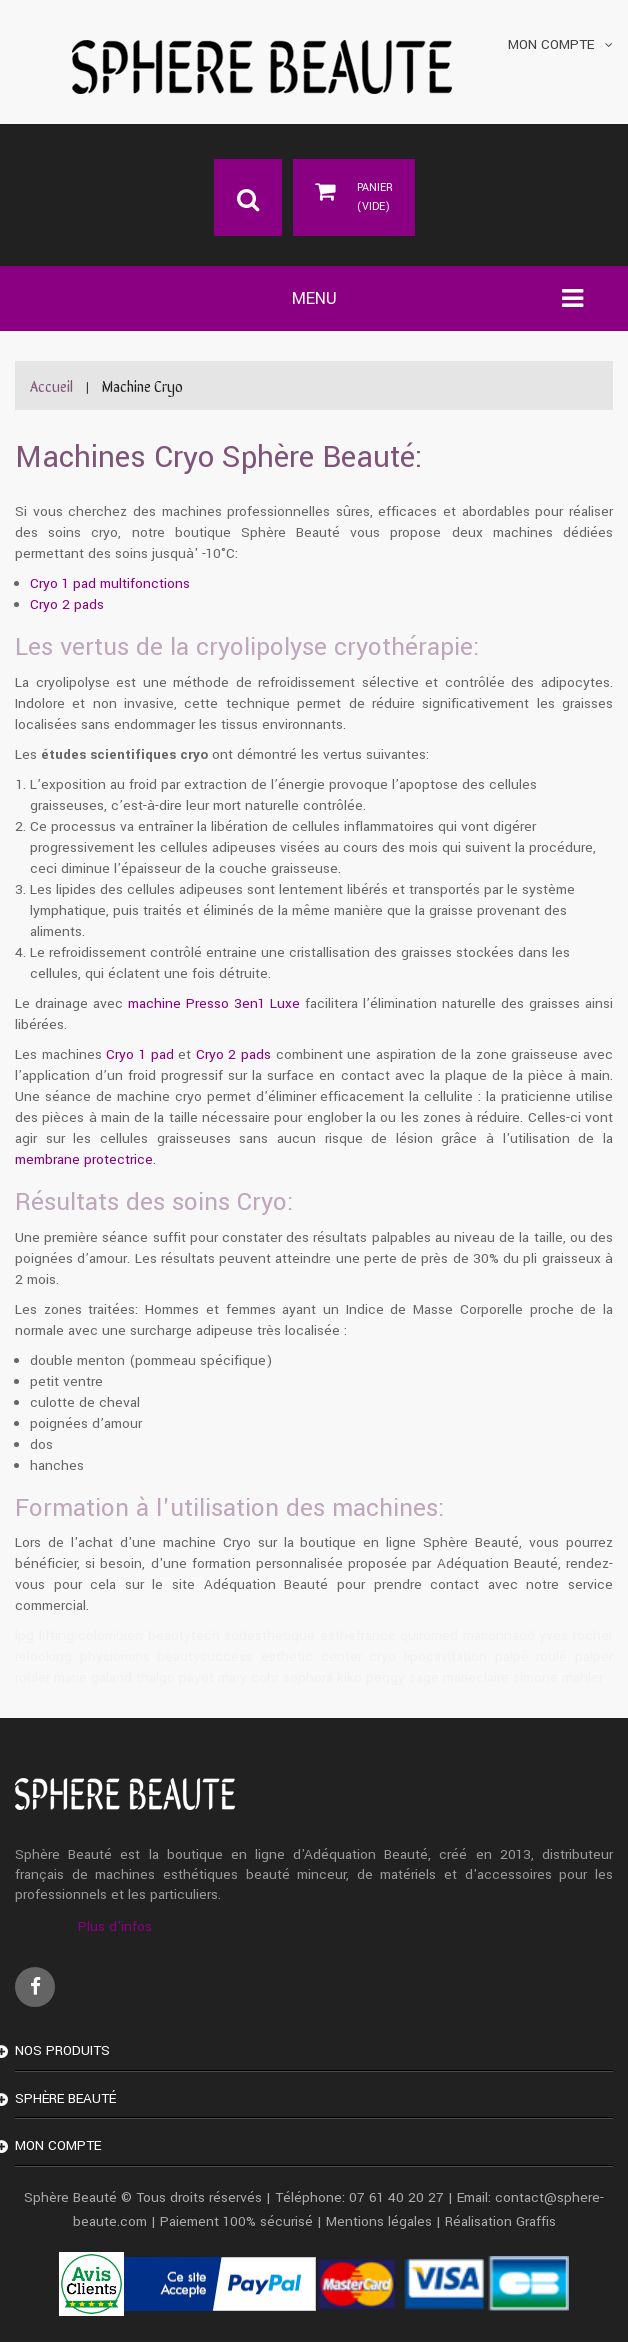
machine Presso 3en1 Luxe (214, 1003)
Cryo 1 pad (139, 1054)
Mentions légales (379, 2221)
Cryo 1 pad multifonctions (110, 583)
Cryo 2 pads (67, 604)
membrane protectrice (84, 1159)
